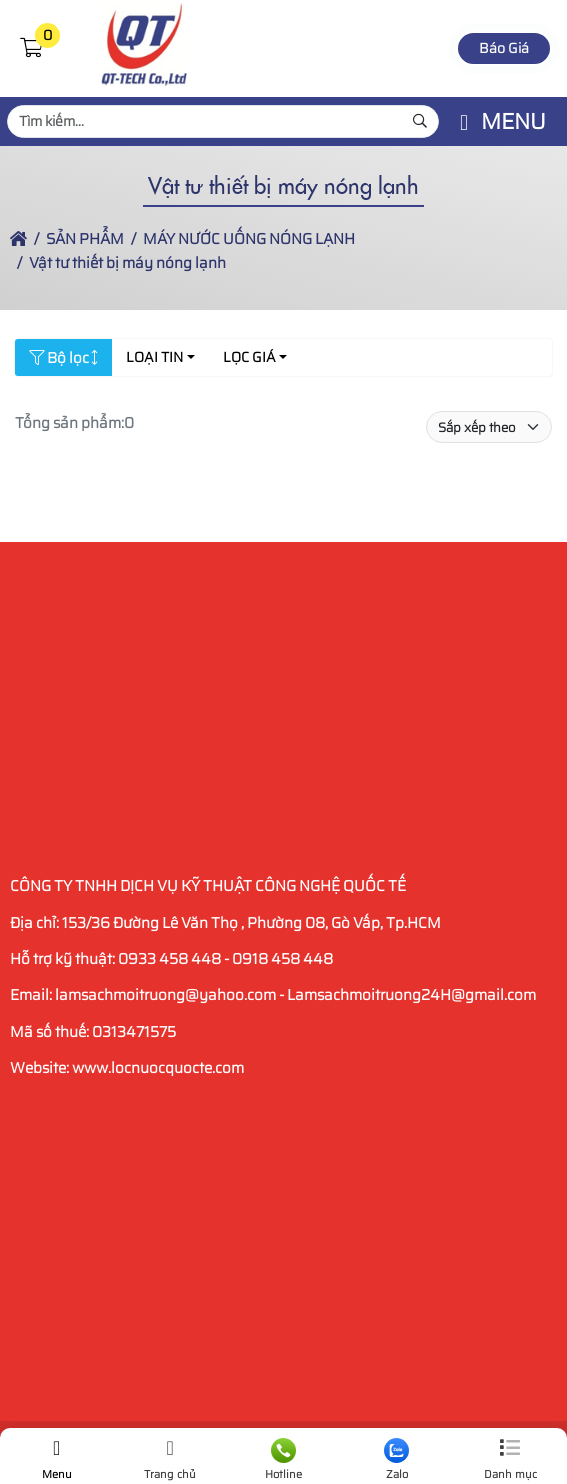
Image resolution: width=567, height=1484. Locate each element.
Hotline (283, 1460)
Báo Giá (504, 48)
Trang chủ (169, 1460)
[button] (31, 48)
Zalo (396, 1460)
